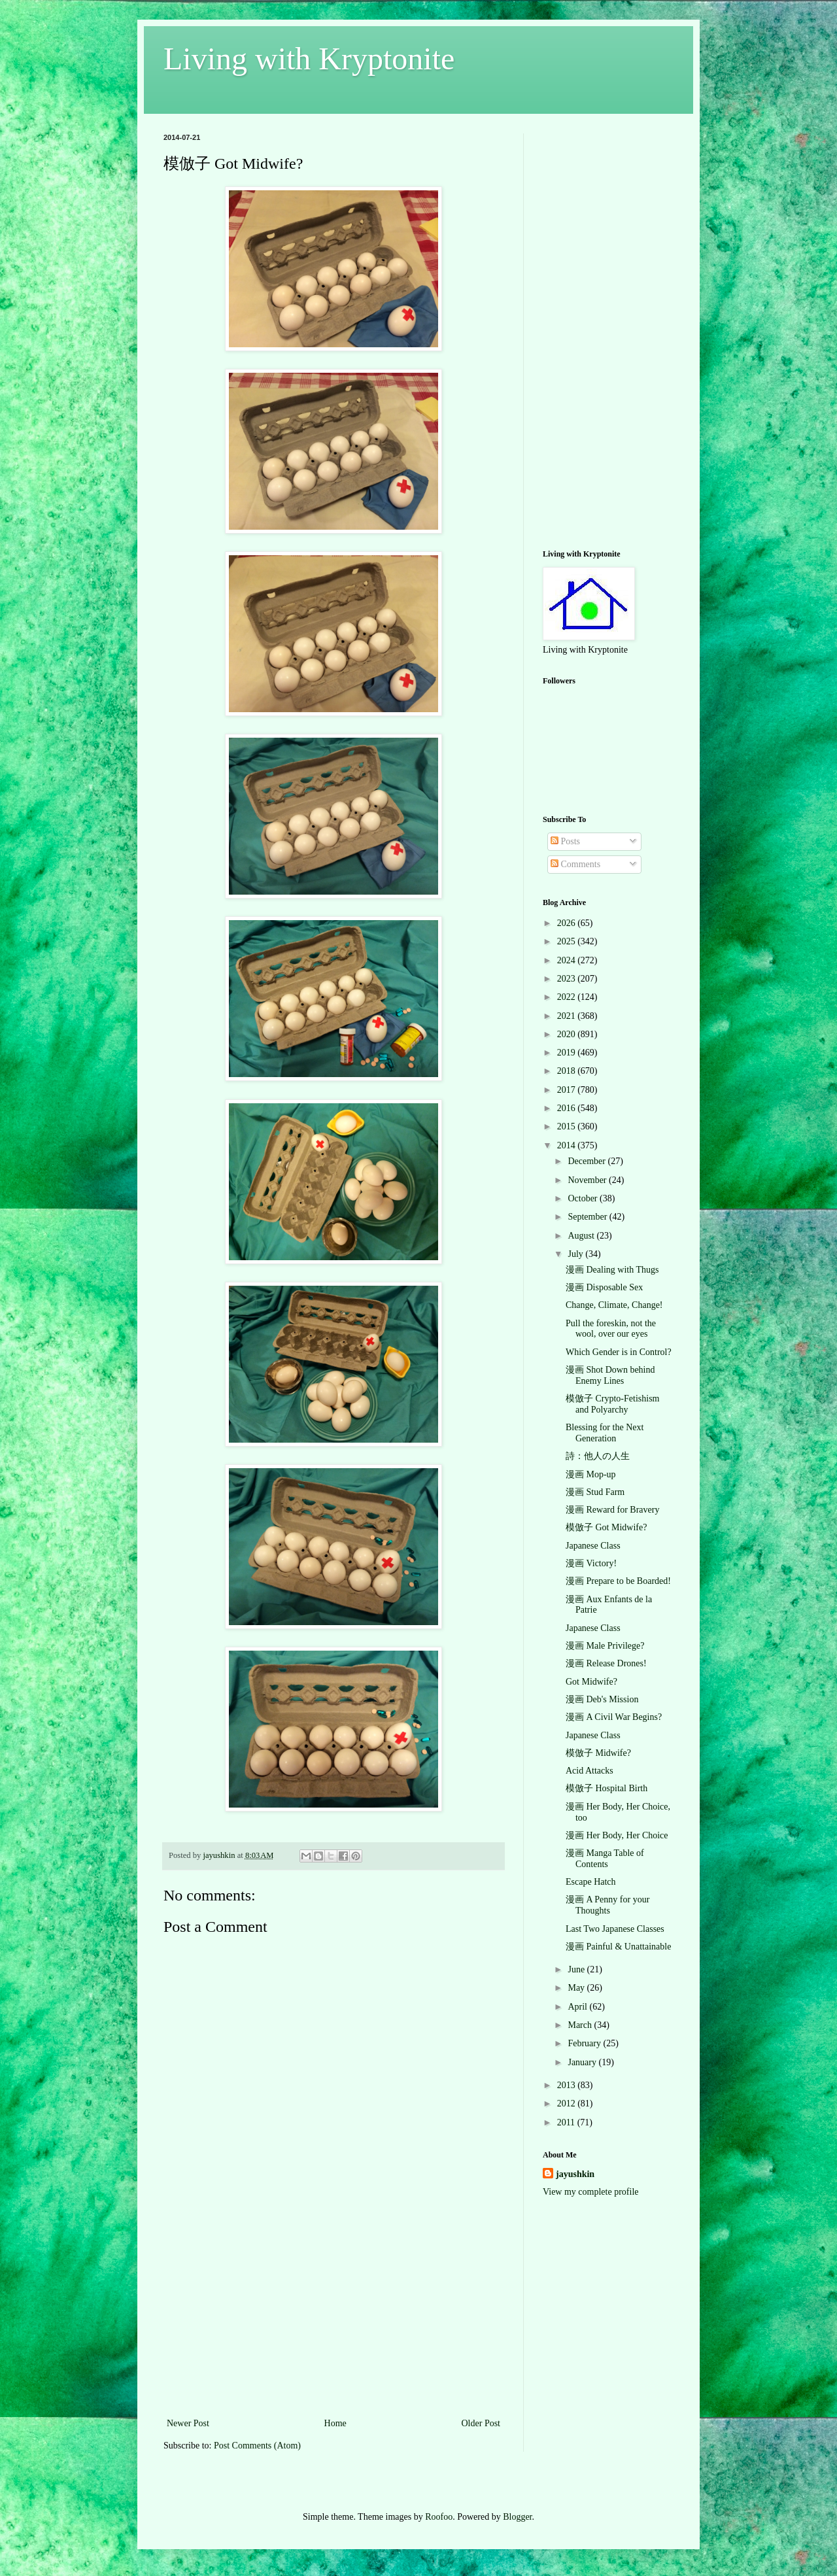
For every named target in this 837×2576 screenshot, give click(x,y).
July (576, 1254)
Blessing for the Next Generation (604, 1432)
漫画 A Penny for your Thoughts (607, 1905)
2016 (567, 1108)
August (582, 1236)
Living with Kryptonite (308, 58)
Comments (575, 864)
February (585, 2043)
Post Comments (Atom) (257, 2445)
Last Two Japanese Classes (615, 1929)
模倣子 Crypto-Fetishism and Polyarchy (613, 1404)
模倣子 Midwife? (598, 1753)
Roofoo (439, 2517)
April (578, 2007)
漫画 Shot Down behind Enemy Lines (610, 1375)
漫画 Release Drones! (606, 1663)
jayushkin (575, 2174)
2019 (567, 1052)
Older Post (481, 2423)
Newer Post (188, 2423)
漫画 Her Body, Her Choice (617, 1835)
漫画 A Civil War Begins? (614, 1717)
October (584, 1198)
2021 (567, 1016)
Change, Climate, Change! (614, 1305)
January (583, 2062)
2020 (567, 1034)
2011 (567, 2122)
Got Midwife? (591, 1682)
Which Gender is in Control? (619, 1352)
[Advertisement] (333, 2317)
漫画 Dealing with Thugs (612, 1270)
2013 (567, 2085)
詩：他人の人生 (598, 1456)
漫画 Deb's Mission (602, 1699)
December (587, 1161)
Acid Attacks (589, 1771)
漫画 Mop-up (591, 1474)
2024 (567, 960)
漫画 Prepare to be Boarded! (618, 1581)
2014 (567, 1145)
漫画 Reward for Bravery (612, 1510)
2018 (567, 1071)
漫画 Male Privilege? (605, 1646)
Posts (565, 841)
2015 (567, 1126)
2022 (567, 997)
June (577, 1969)
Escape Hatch (591, 1882)
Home (335, 2423)
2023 (567, 979)
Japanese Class (593, 1546)
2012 (567, 2103)
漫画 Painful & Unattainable (618, 1946)
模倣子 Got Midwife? (606, 1527)
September (588, 1217)
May (577, 1988)
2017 (567, 1090)
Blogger (517, 2517)
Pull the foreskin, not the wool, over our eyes (611, 1328)
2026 (567, 923)
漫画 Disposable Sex (604, 1287)
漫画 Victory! (591, 1563)
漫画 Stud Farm (595, 1492)
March (581, 2025)
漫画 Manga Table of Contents (605, 1858)
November (588, 1180)
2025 (567, 941)
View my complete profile (591, 2192)
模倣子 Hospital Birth (606, 1788)
